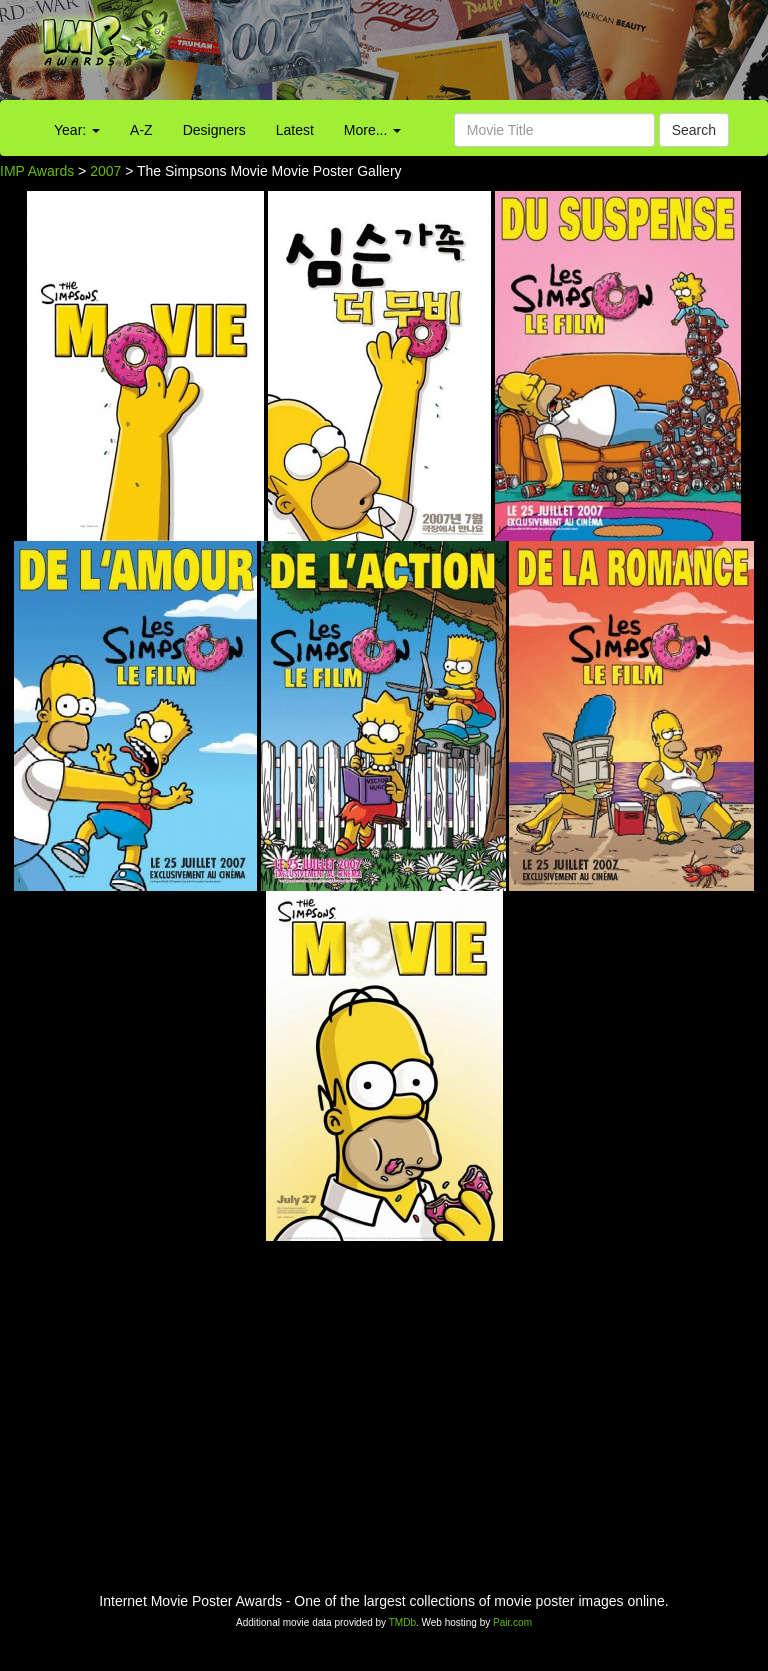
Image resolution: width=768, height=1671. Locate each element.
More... (372, 130)
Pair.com (512, 1622)
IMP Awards (37, 171)
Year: (77, 130)
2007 (105, 171)
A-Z (141, 130)
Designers (214, 130)
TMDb (402, 1622)
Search (694, 130)
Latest (295, 130)
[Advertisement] (480, 55)
